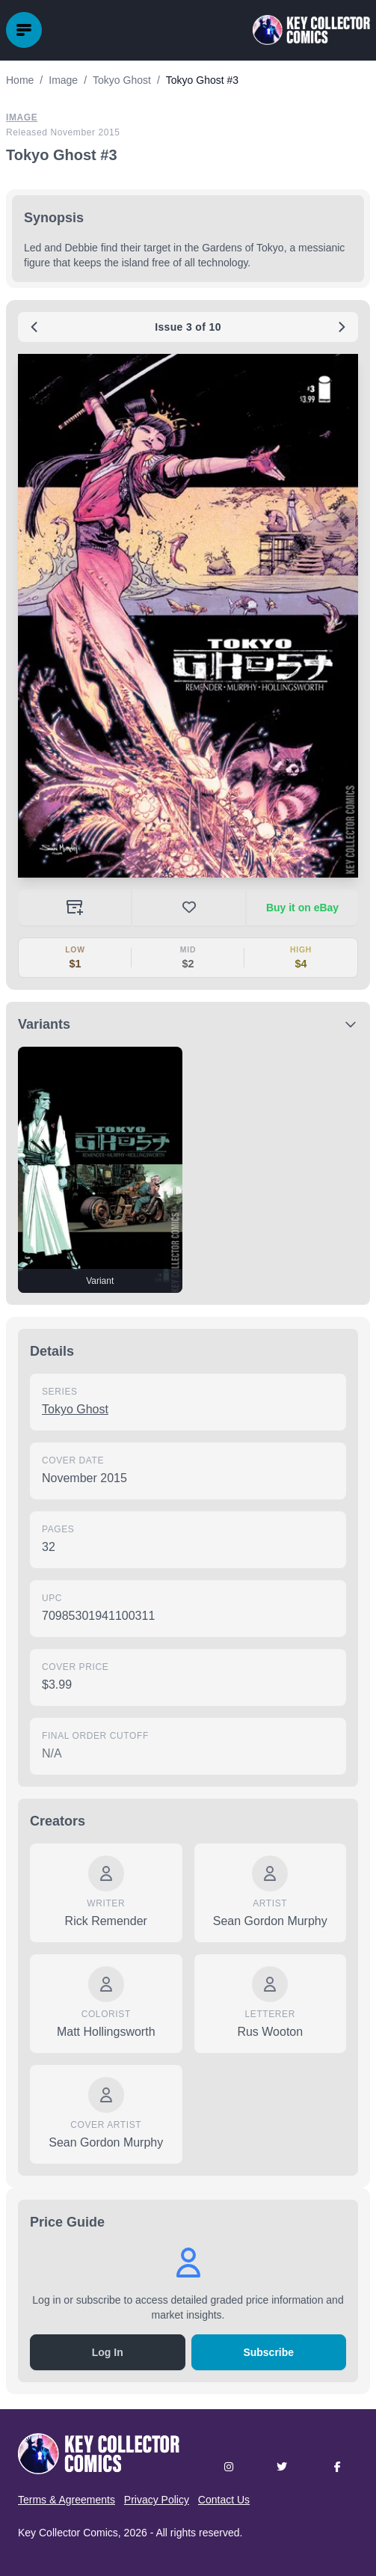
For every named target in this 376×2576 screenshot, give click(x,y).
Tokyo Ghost (75, 1409)
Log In (107, 2352)
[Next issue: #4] (341, 327)
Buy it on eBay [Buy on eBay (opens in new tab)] (302, 908)
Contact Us (224, 2500)
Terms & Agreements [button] (66, 2500)
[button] (188, 616)
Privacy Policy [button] (156, 2500)
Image (21, 117)
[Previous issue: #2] (34, 327)
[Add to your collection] (74, 908)
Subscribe (268, 2352)
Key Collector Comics (68, 2533)
